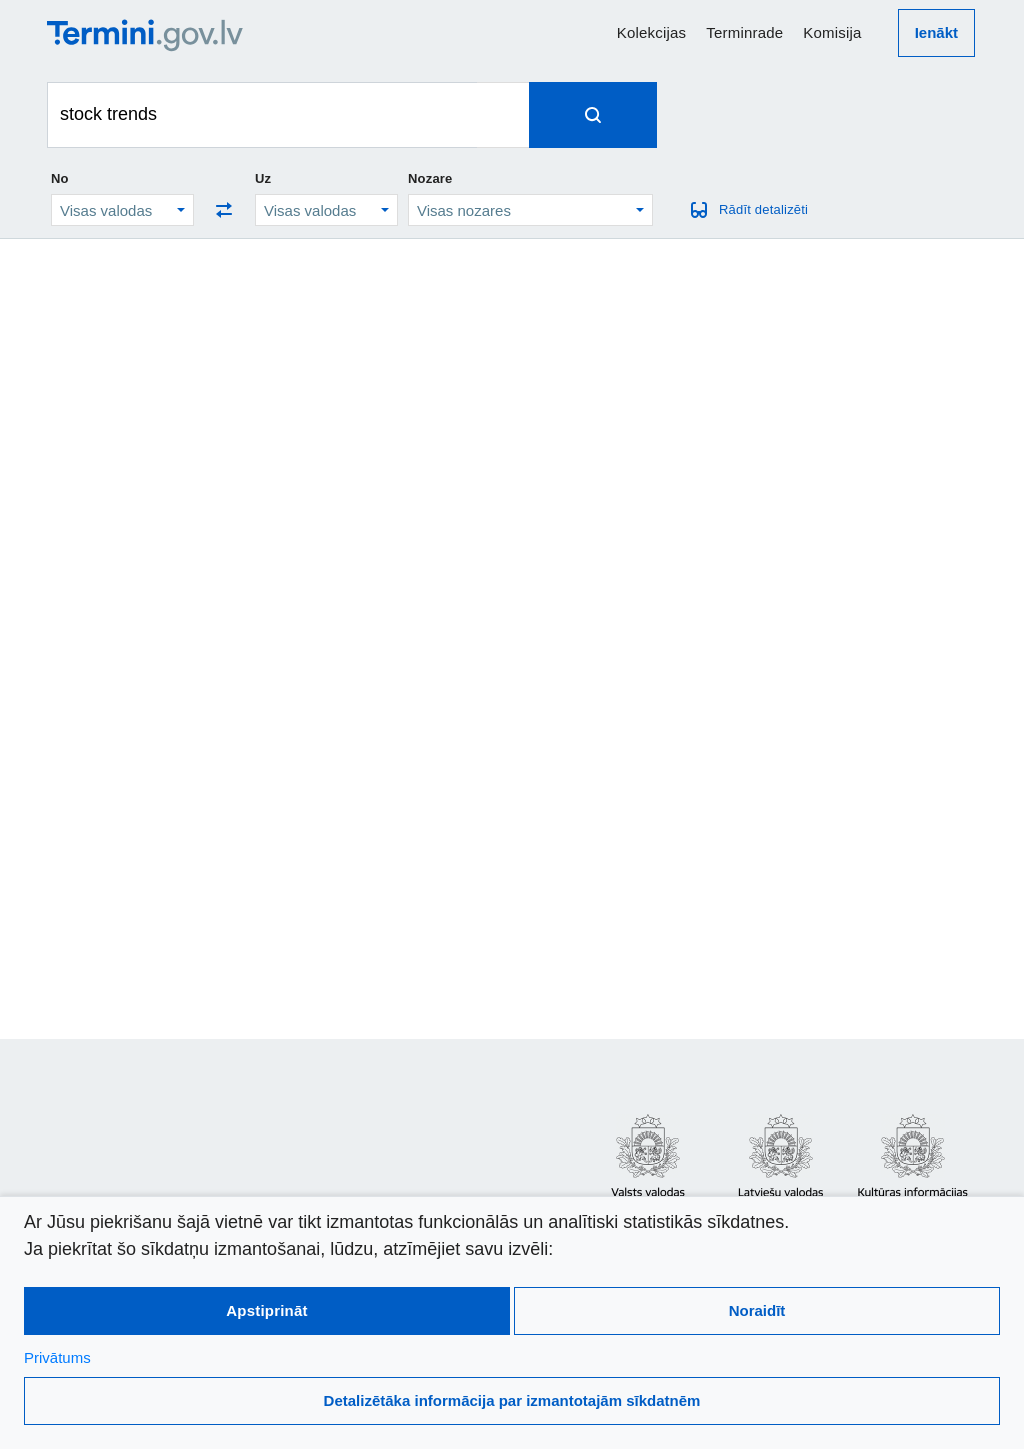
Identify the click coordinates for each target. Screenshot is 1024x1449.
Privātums (57, 1357)
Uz (263, 178)
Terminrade (744, 32)
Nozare (430, 178)
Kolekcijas (652, 32)
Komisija (832, 32)
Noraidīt (757, 1310)
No (60, 178)
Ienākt (936, 32)
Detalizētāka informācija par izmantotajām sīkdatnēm (512, 1400)
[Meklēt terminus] (262, 115)
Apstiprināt (266, 1310)
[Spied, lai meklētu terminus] (593, 115)
